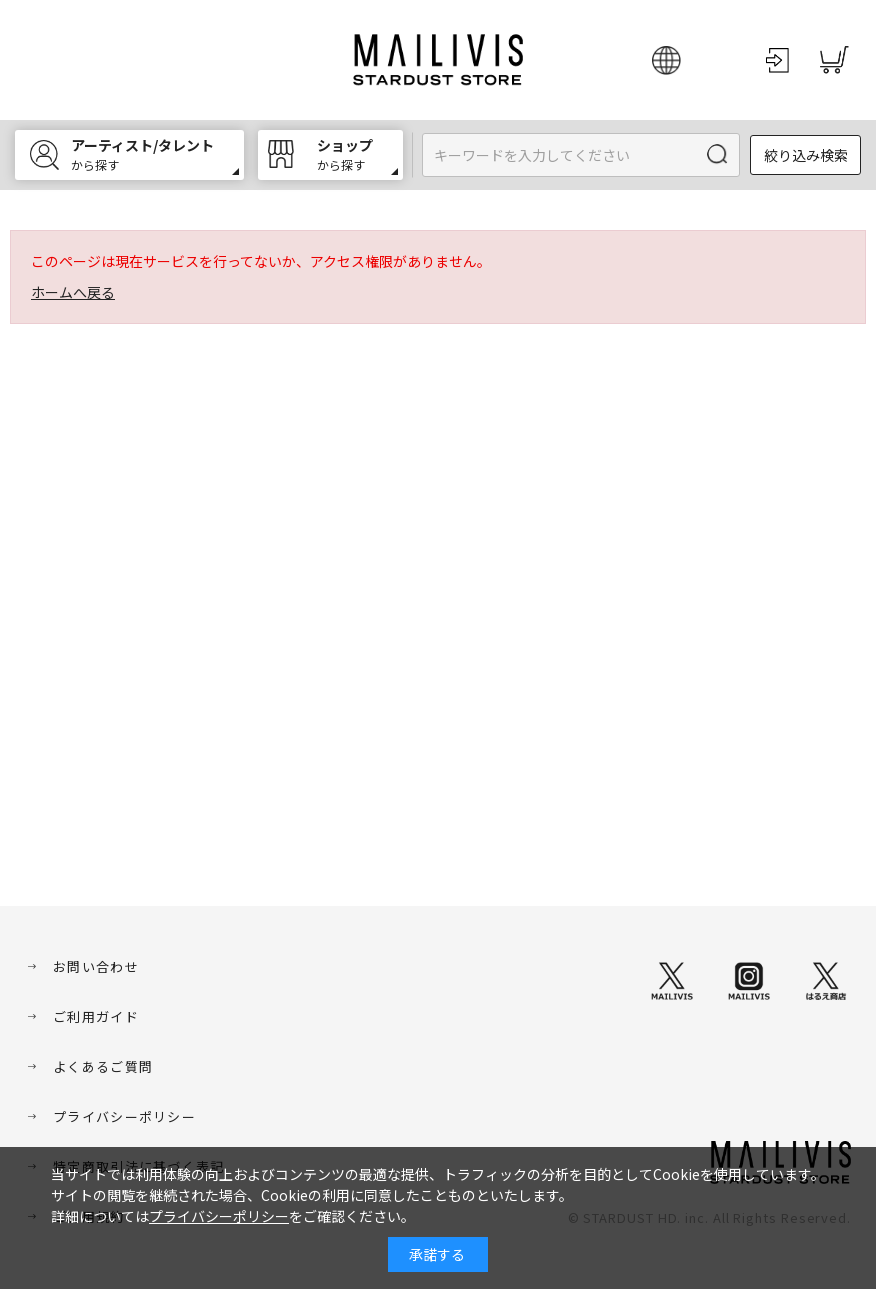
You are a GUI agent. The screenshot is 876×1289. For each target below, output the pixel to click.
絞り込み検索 (806, 155)
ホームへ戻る (73, 292)
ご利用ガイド (96, 1016)
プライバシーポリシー (124, 1116)
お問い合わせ (96, 966)
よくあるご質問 (103, 1066)
